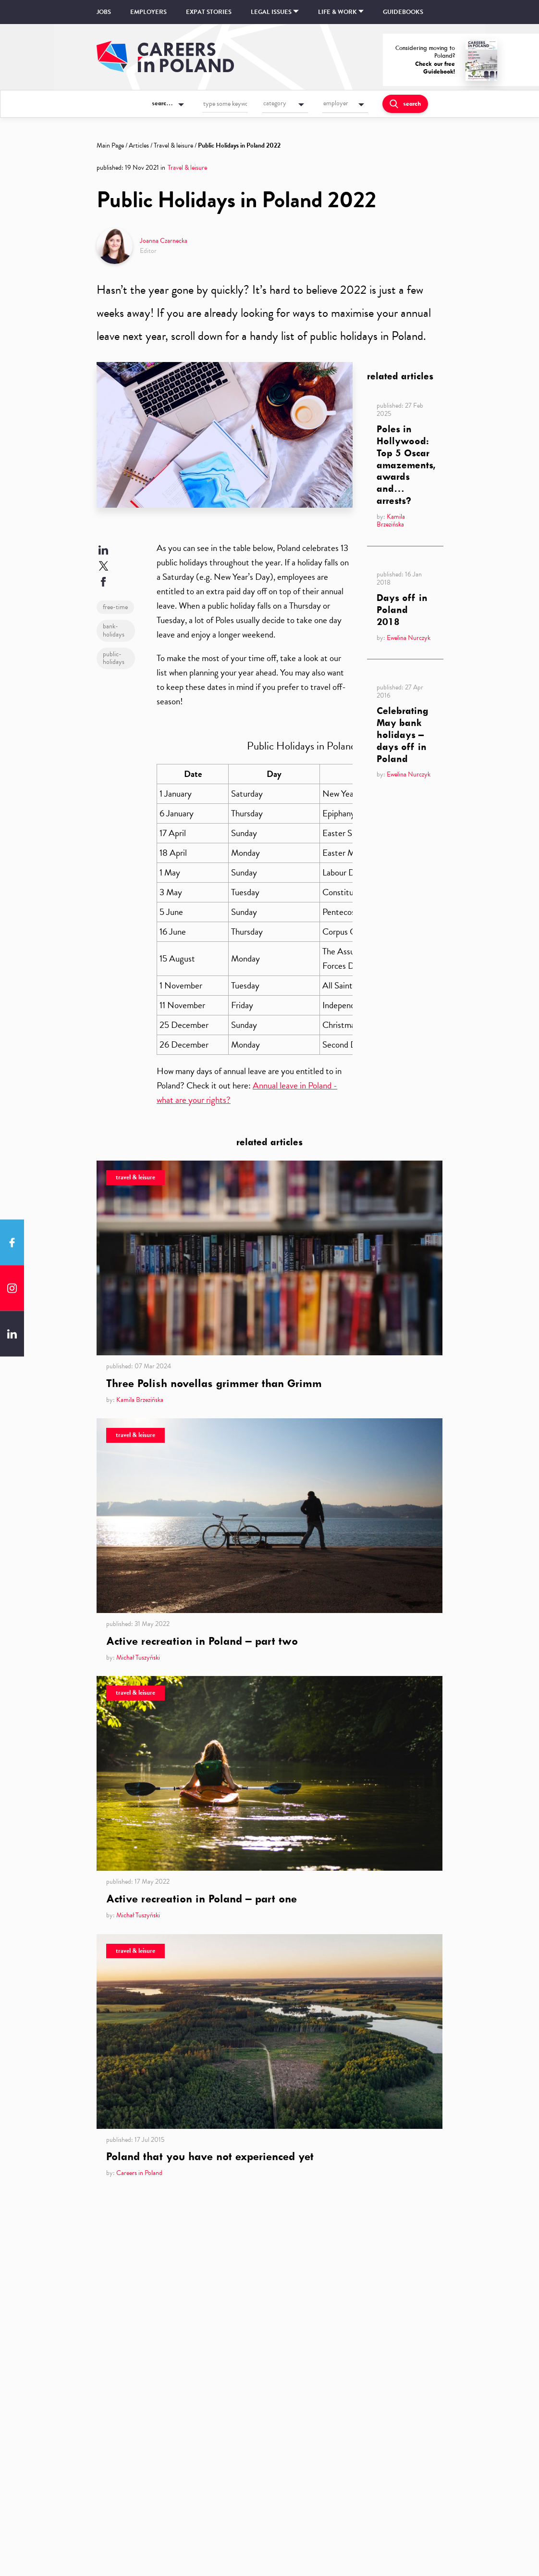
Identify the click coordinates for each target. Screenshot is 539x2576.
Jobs (104, 12)
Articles (139, 145)
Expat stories (209, 12)
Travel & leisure (173, 145)
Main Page (110, 145)
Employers (148, 12)
